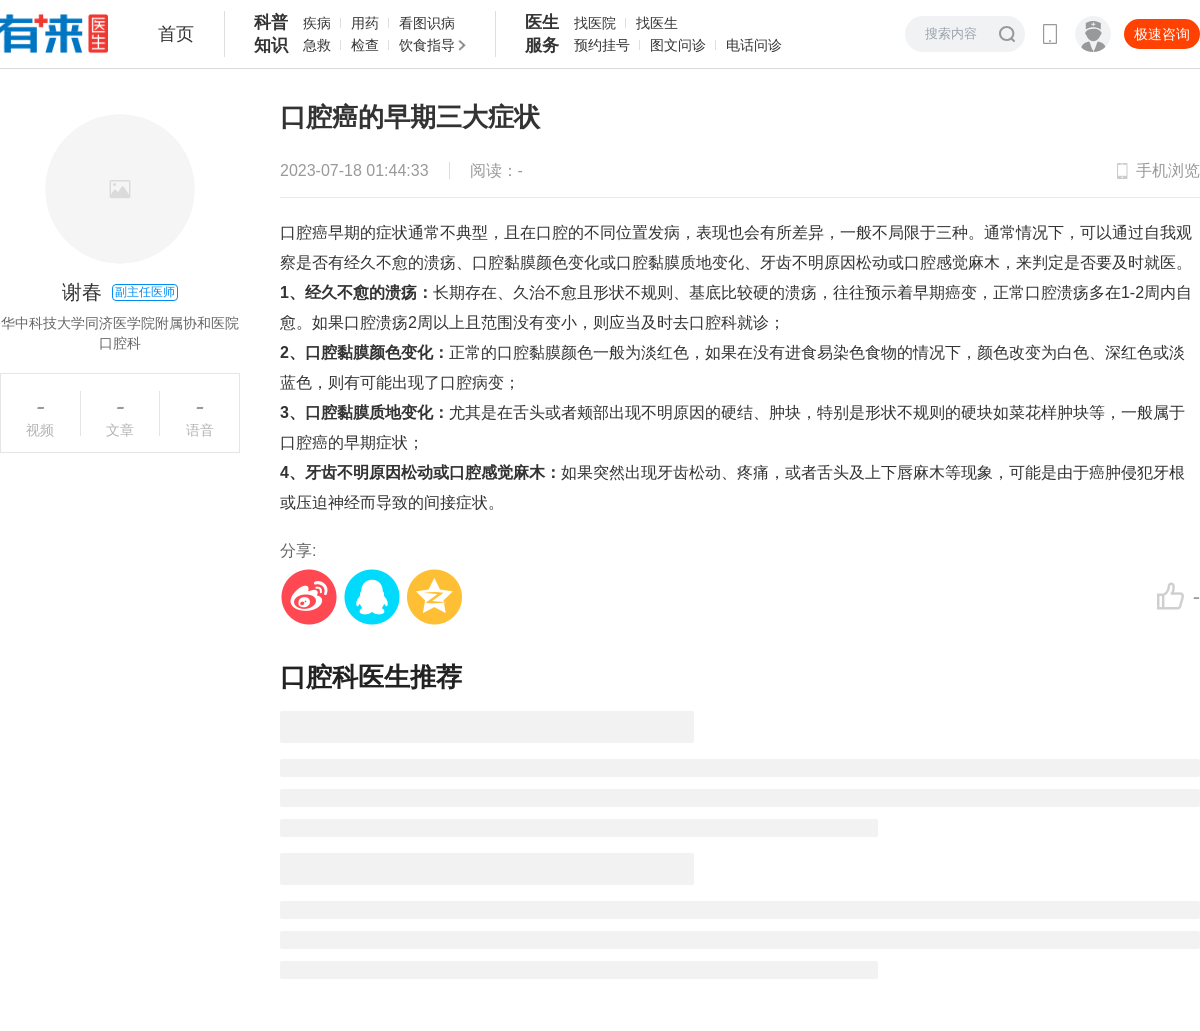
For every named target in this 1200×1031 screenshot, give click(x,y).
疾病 (317, 23)
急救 (317, 45)
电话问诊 (754, 45)
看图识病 (427, 23)
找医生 (657, 23)
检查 (365, 45)
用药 (365, 23)
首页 (176, 34)
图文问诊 (678, 45)
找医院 (595, 23)
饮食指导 (427, 45)
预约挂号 (602, 45)
